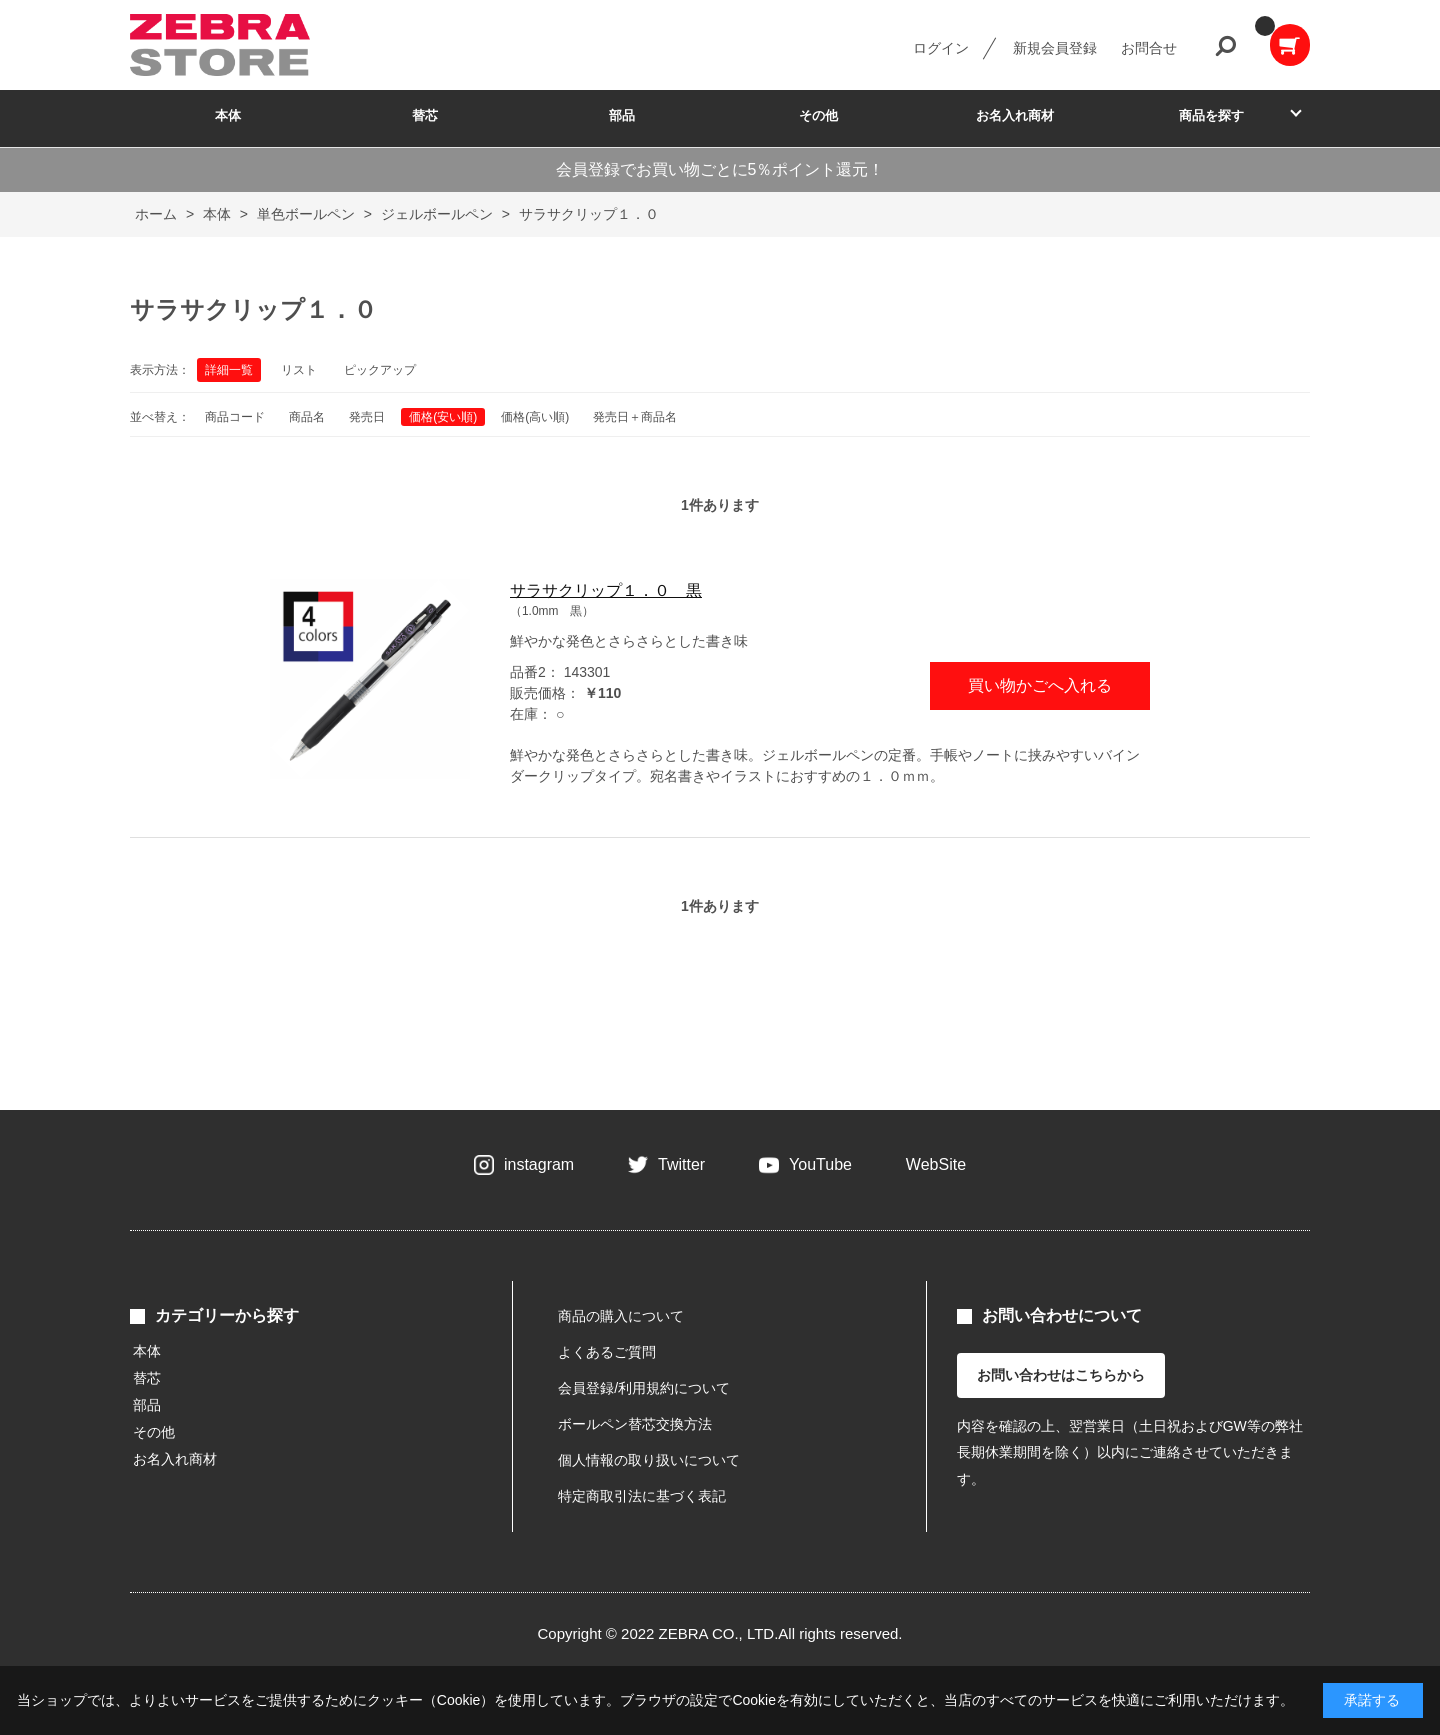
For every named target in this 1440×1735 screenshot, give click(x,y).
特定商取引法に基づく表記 (642, 1496)
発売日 (367, 417)
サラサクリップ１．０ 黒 (606, 590)
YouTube (820, 1164)
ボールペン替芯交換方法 (635, 1424)
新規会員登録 (1055, 48)
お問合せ (1149, 48)
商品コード (235, 417)
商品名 (307, 417)
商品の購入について (621, 1316)
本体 (228, 115)
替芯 (425, 115)
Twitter (681, 1164)
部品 (622, 115)
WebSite (936, 1164)
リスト (299, 370)
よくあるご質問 (607, 1352)
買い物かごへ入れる (1040, 685)
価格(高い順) (535, 417)
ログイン (941, 48)
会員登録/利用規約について (644, 1388)
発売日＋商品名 (635, 417)
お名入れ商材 (1015, 115)
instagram (539, 1164)
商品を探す (1211, 115)
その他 (818, 115)
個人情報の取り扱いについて (649, 1460)
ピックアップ (380, 370)
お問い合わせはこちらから (1061, 1375)
